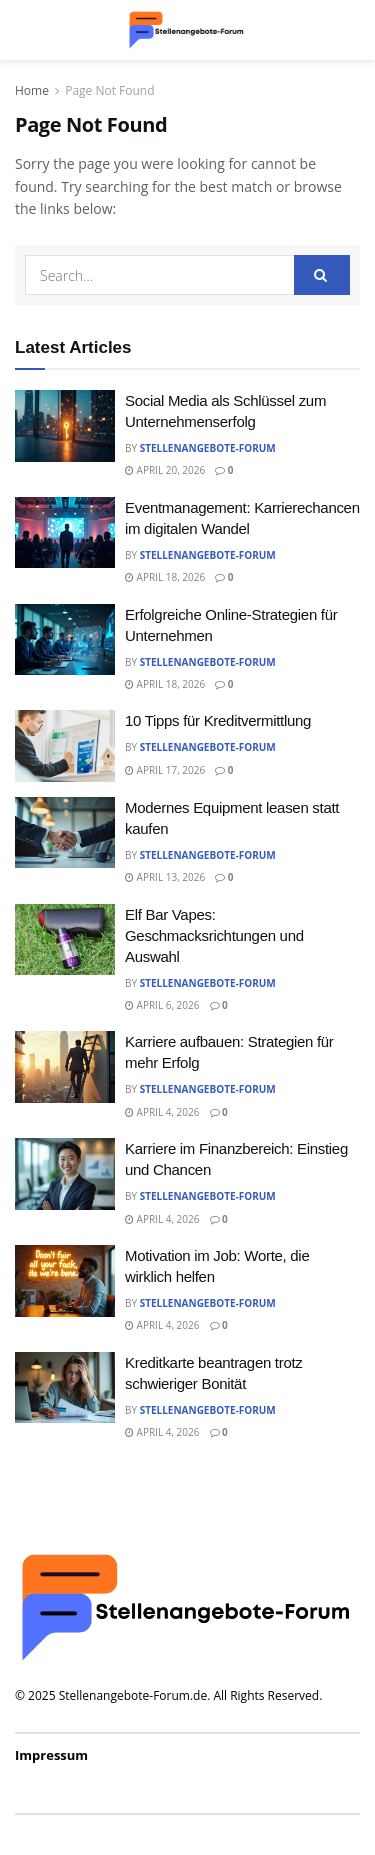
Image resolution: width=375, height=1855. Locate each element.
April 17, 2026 (165, 770)
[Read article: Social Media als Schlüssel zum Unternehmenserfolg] (65, 426)
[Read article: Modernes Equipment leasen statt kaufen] (65, 833)
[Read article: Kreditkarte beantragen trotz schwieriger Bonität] (65, 1388)
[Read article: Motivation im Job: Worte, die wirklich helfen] (65, 1281)
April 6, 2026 (162, 1005)
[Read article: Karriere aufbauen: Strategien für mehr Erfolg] (65, 1067)
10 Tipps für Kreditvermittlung (218, 720)
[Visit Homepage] (187, 30)
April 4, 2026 (162, 1112)
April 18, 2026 (165, 577)
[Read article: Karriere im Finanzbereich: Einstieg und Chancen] (65, 1174)
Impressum (51, 1755)
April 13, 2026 (165, 877)
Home (32, 90)
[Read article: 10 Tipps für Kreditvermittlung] (65, 746)
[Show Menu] (24, 30)
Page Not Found (109, 90)
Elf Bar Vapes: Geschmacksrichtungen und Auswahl (214, 935)
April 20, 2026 (165, 470)
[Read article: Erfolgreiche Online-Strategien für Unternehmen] (65, 640)
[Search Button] (350, 30)
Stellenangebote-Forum (208, 448)
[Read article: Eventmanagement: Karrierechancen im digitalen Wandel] (65, 533)
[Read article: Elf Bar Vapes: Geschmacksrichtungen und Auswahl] (65, 940)
